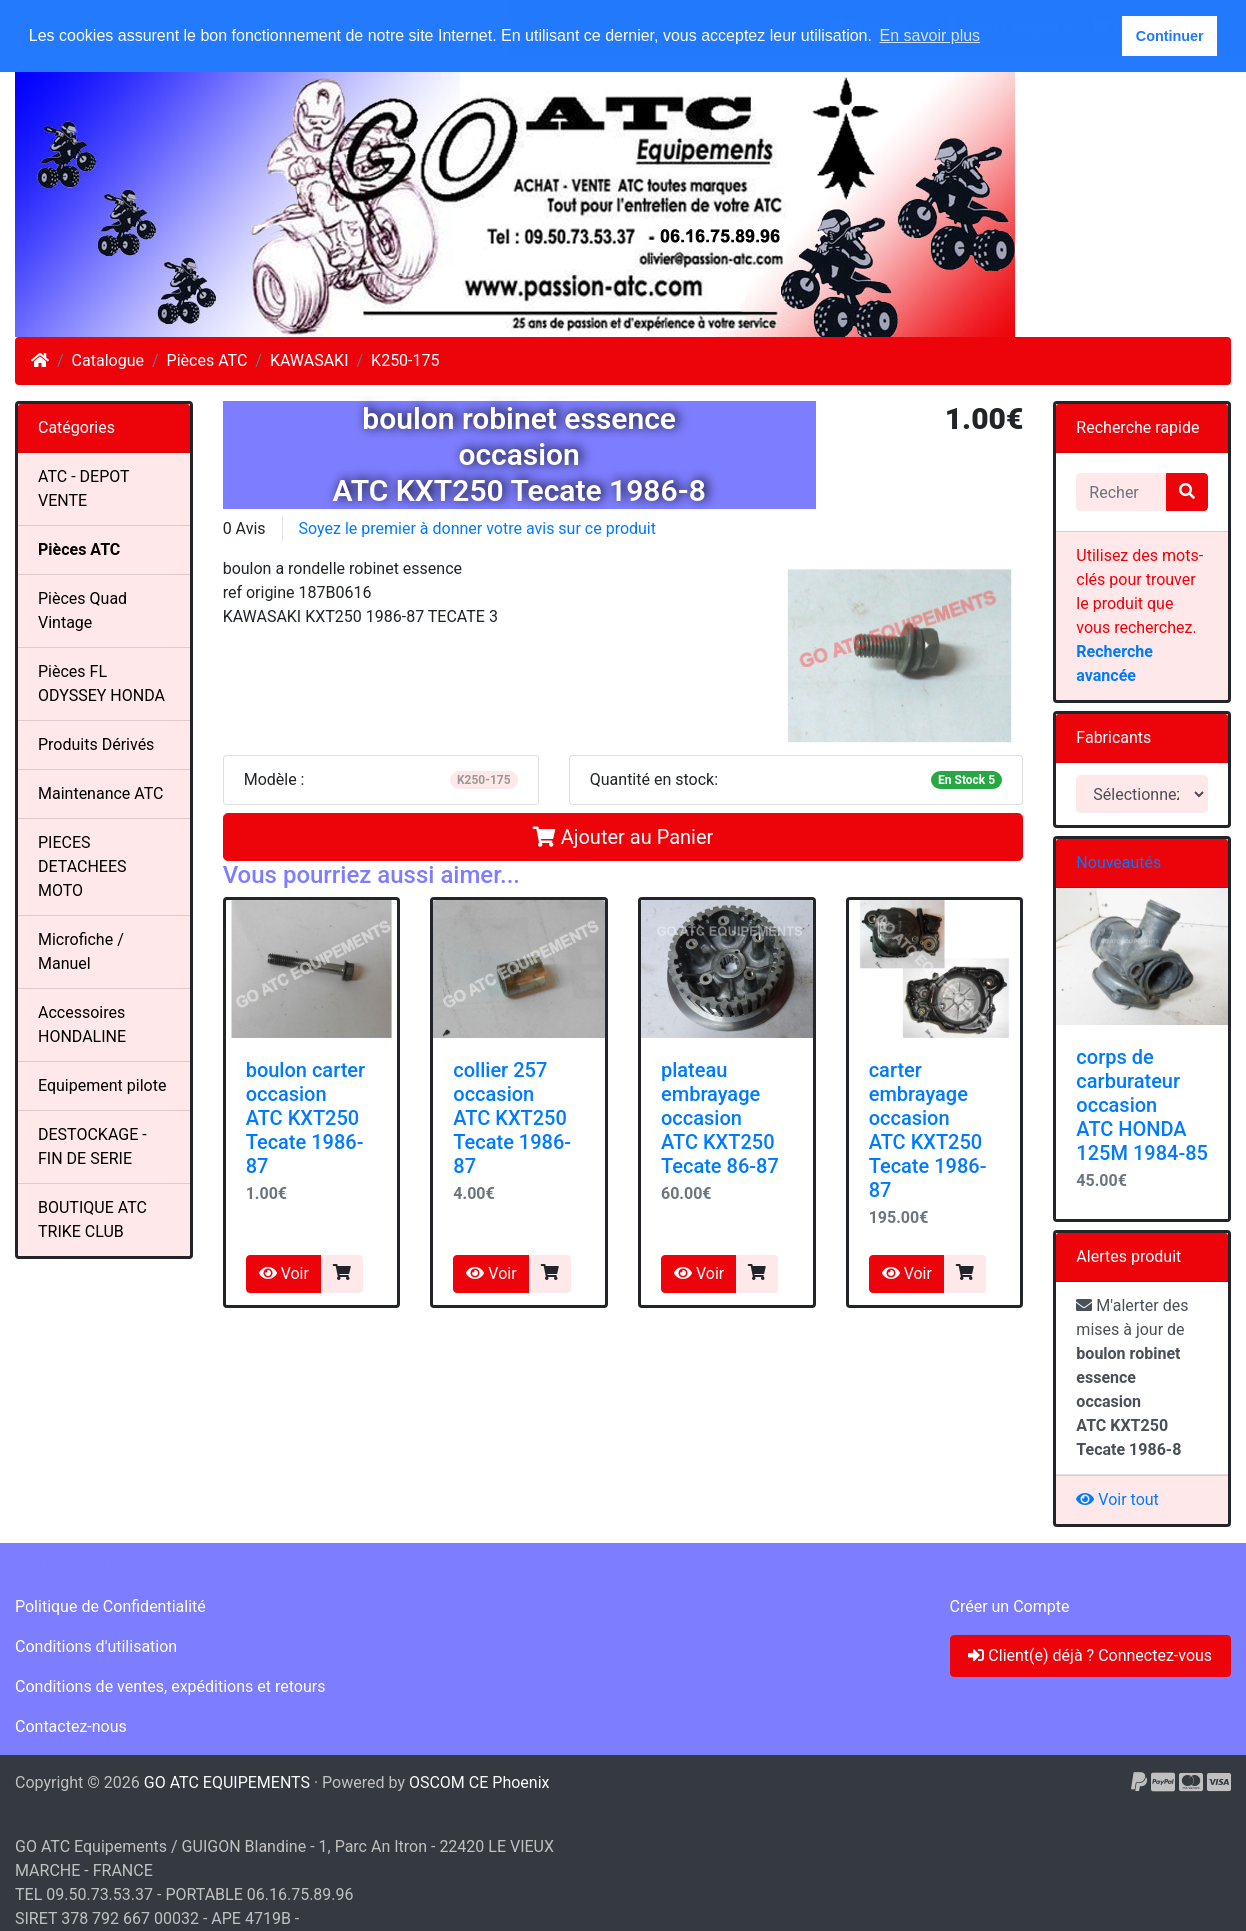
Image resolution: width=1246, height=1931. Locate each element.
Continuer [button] (1170, 36)
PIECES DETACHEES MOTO (82, 866)
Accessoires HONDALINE (82, 1024)
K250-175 (405, 360)
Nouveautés (1118, 862)
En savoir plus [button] (930, 35)
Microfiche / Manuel (81, 951)
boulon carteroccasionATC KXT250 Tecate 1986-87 (305, 1118)
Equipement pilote (102, 1085)
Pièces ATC (207, 360)
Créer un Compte (1010, 1606)
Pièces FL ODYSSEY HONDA (101, 683)
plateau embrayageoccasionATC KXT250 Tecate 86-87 (720, 1118)
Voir (284, 1273)
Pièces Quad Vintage (82, 610)
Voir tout (1117, 1499)
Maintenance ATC (101, 793)
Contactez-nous (71, 1726)
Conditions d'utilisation (96, 1646)
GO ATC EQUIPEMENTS (227, 1782)
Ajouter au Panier (623, 837)
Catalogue (108, 360)
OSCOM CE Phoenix (479, 1782)
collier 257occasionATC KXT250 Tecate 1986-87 (512, 1118)
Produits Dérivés (96, 744)
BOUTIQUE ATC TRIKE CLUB (92, 1219)
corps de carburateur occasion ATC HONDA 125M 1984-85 (1142, 1105)
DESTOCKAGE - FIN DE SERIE (92, 1146)
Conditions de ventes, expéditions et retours (170, 1686)
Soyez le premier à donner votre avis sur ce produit (477, 528)
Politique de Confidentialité (110, 1606)
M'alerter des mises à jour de (1132, 1377)
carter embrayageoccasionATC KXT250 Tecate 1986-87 (928, 1130)
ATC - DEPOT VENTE (84, 488)
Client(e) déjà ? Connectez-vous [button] (1090, 1655)
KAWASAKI (309, 360)
